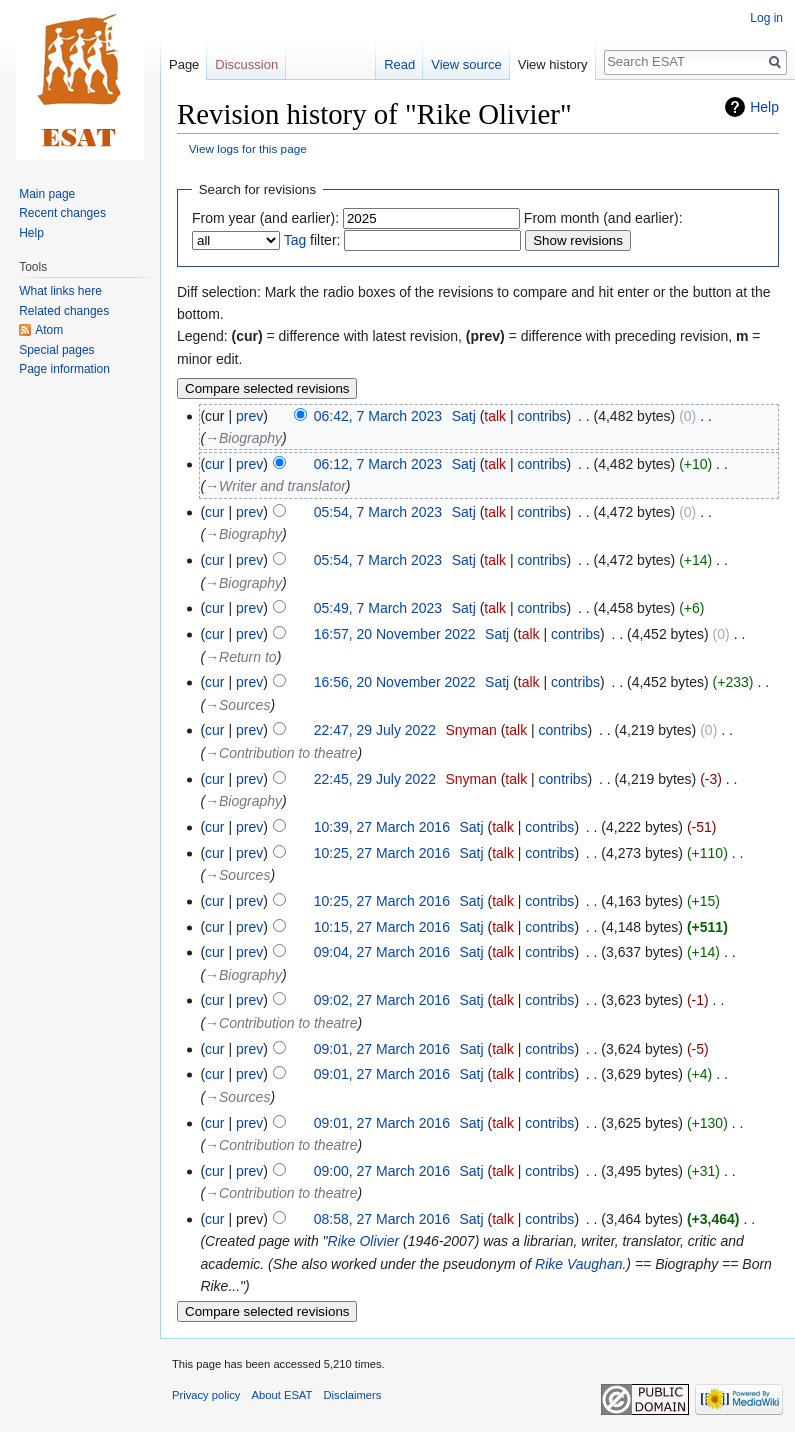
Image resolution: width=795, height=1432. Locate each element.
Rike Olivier (364, 1241)
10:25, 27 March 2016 (382, 853)
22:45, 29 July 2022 (375, 779)
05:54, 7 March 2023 (378, 512)
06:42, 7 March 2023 (378, 416)
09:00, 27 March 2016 (382, 1171)
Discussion (246, 64)
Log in (766, 18)
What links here (60, 291)
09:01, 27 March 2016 (382, 1049)
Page (184, 64)
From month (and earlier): (603, 218)
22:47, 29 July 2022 (375, 730)
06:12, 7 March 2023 (378, 464)
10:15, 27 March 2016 (382, 927)
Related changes (64, 311)
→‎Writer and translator (275, 486)
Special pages (56, 350)
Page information (64, 369)
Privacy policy (206, 1395)
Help (764, 107)
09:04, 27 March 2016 (382, 952)
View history (553, 64)
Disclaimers (353, 1395)
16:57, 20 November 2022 (395, 634)
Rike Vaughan (578, 1264)
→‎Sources (237, 705)
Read (399, 64)
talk (495, 416)
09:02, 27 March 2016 (382, 1000)
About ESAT (282, 1395)
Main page (47, 194)
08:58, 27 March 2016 (382, 1219)
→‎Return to (241, 657)
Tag (295, 240)
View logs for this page (248, 148)
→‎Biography (243, 438)
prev (249, 416)
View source (466, 64)
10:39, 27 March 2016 (382, 827)
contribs (542, 416)
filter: (312, 240)
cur (214, 464)
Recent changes (62, 213)
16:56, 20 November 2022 (395, 682)
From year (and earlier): (265, 218)
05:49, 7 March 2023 (378, 608)
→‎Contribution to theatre (281, 753)
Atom (49, 330)
